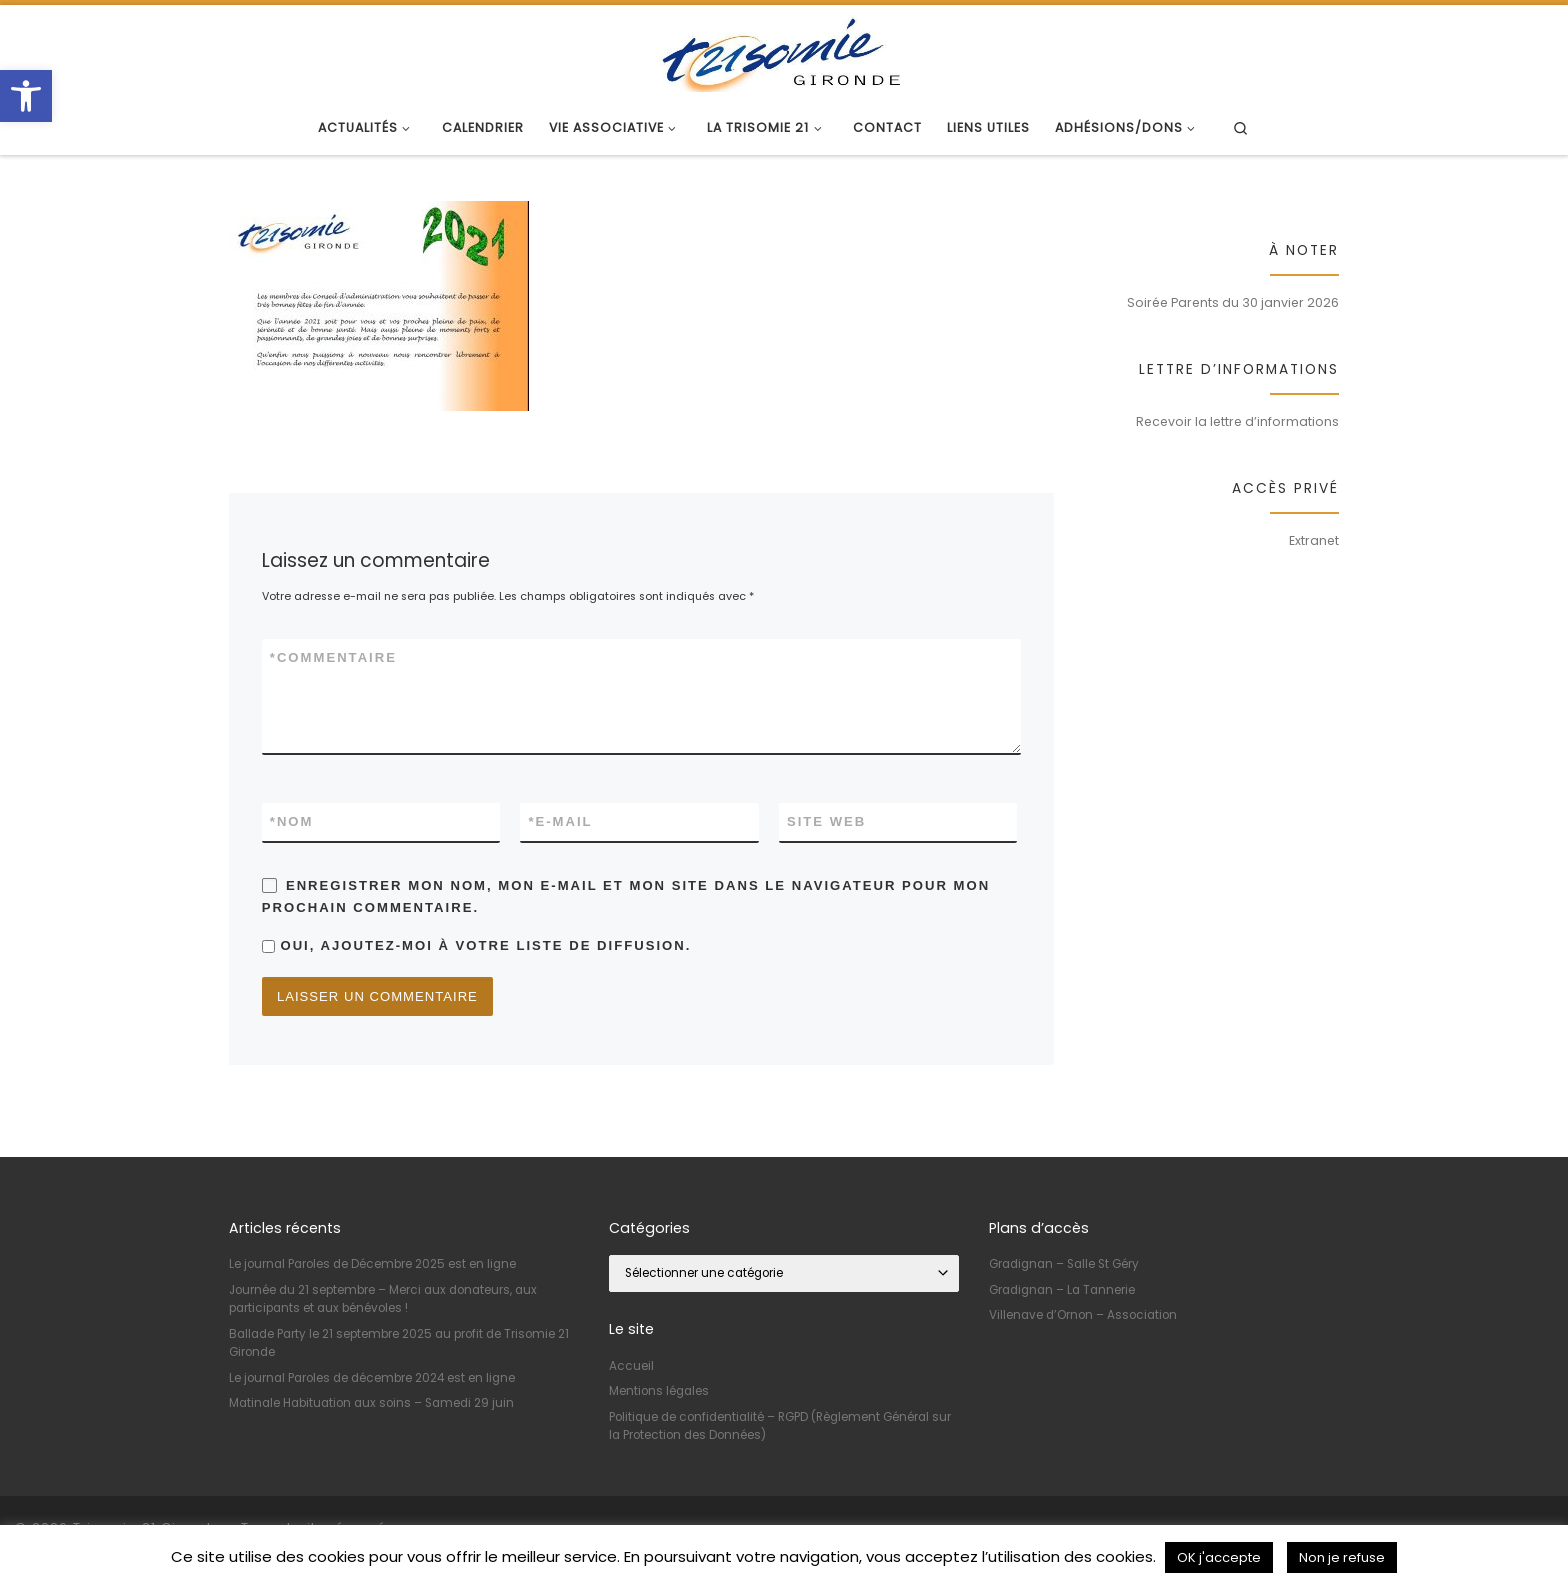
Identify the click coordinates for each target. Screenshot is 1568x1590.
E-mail (560, 822)
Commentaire (333, 658)
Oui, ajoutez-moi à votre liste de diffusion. (477, 945)
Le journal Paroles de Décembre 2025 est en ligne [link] (372, 1264)
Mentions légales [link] (659, 1391)
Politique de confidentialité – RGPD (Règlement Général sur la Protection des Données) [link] (780, 1426)
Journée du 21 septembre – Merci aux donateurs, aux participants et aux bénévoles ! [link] (383, 1299)
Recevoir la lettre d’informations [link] (1237, 421)
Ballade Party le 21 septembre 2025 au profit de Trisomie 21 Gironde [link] (399, 1343)
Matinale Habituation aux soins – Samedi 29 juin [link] (371, 1403)
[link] (26, 96)
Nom (292, 822)
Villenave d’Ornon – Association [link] (1083, 1315)
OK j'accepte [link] (1219, 1557)
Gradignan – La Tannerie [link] (1062, 1290)
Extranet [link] (1314, 540)
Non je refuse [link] (1342, 1557)
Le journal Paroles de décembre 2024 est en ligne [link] (372, 1378)
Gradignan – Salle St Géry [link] (1064, 1264)
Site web (826, 821)
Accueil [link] (631, 1366)
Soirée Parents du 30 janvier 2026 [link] (1233, 302)
